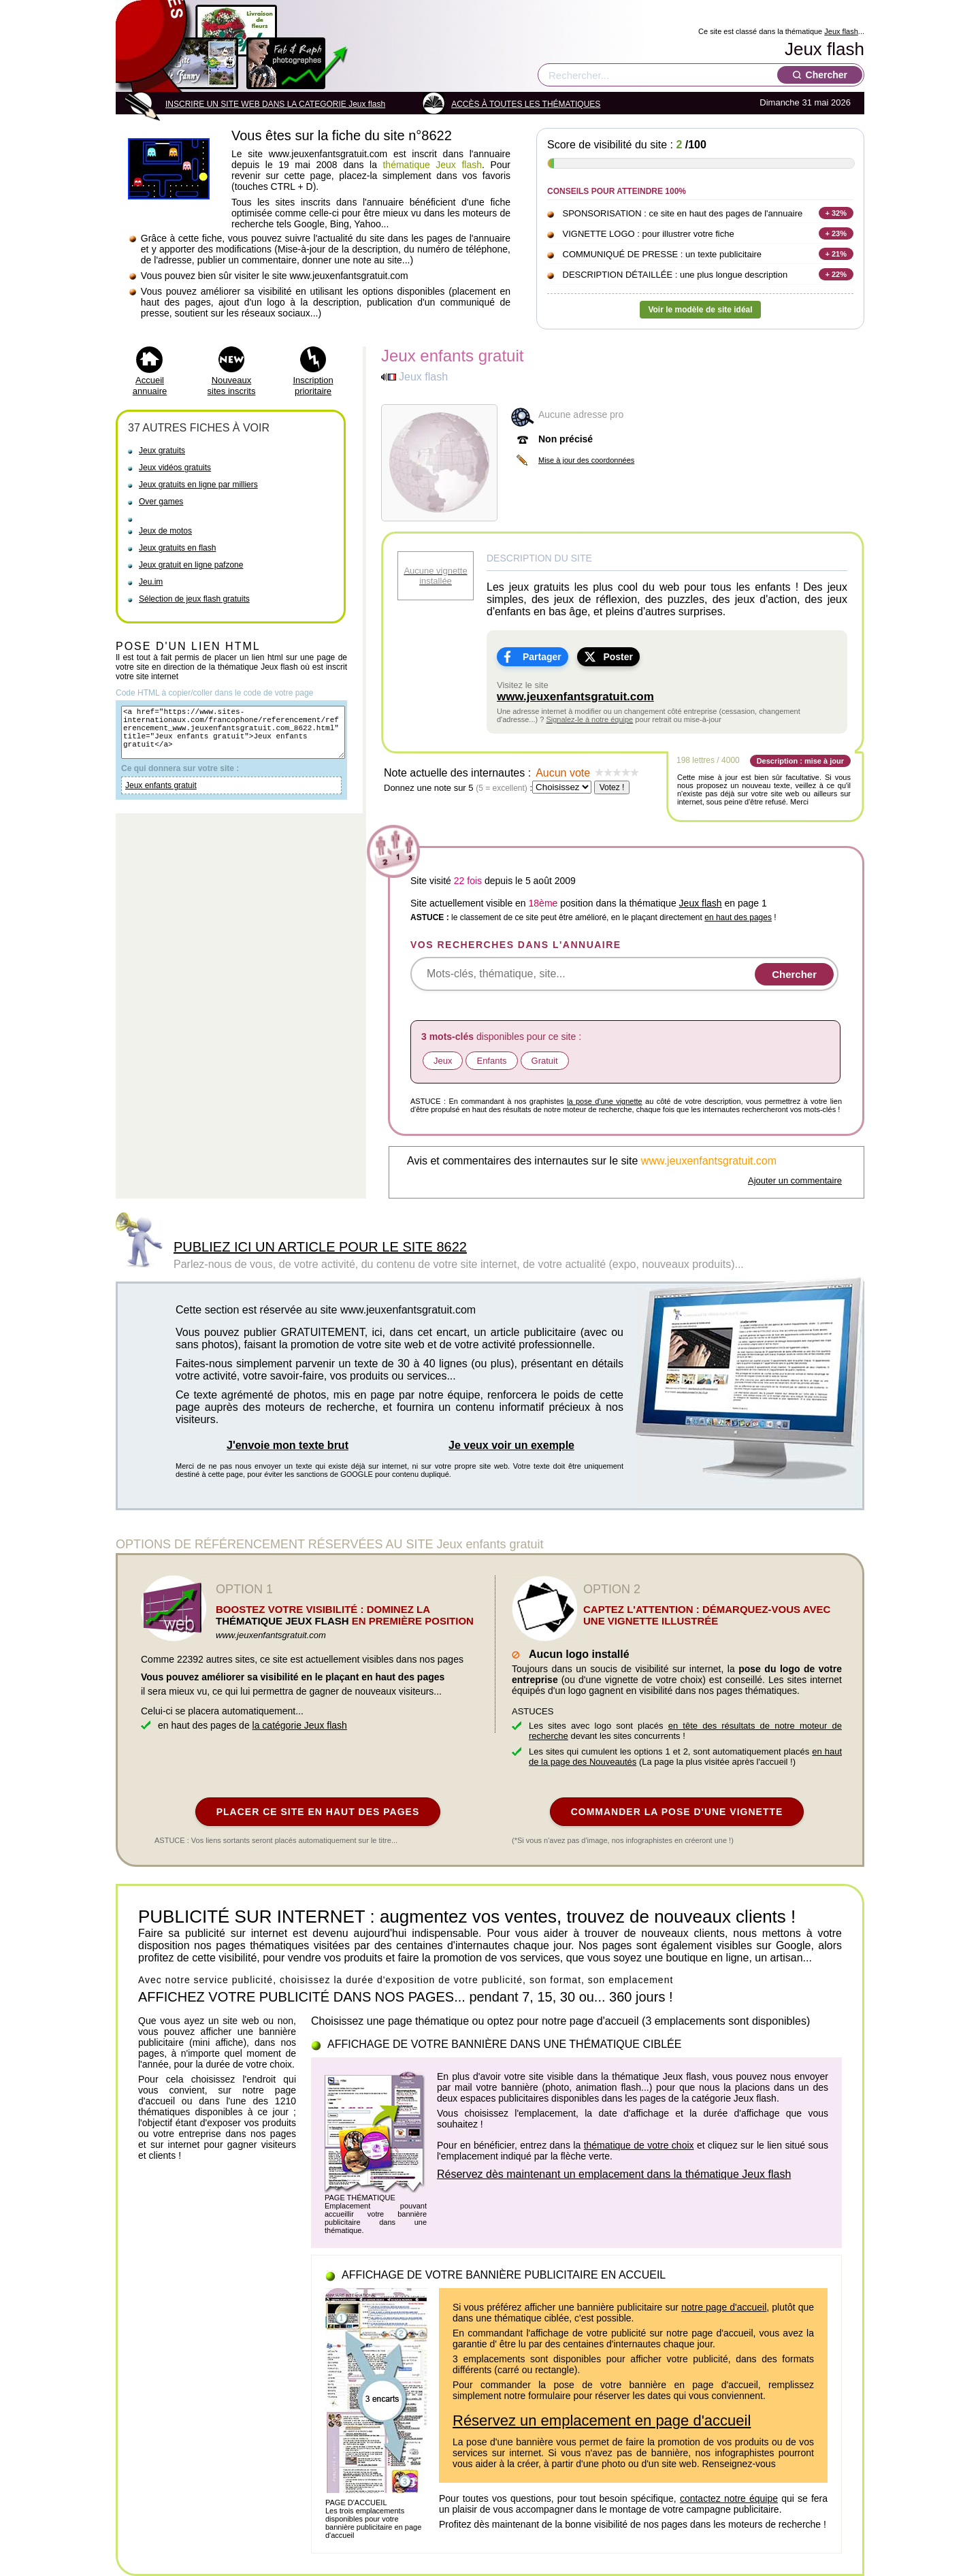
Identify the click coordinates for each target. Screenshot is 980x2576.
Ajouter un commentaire (795, 1180)
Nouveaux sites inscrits (232, 385)
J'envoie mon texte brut (287, 1445)
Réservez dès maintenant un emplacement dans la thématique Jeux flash (614, 2174)
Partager (542, 656)
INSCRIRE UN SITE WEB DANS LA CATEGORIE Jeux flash (275, 104)
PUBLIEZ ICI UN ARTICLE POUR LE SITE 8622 (320, 1246)
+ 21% (836, 254)
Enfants (491, 1061)
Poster (618, 656)
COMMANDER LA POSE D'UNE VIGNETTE (677, 1811)
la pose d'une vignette (604, 1101)
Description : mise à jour (800, 761)
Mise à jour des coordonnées (586, 460)
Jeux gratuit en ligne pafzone (191, 565)
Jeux (443, 1061)
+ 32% (836, 213)
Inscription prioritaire (313, 385)
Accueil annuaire (150, 385)
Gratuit (545, 1061)
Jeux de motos (165, 531)
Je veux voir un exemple (511, 1445)
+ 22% (836, 274)
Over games (161, 501)
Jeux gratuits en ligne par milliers (198, 484)
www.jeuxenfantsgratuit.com (575, 696)
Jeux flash (841, 31)
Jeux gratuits (162, 450)
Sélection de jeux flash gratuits (194, 599)
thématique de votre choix (639, 2145)
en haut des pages (738, 917)
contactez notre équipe (729, 2498)
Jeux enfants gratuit (161, 797)
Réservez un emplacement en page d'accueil (602, 2420)
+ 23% (836, 233)
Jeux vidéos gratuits (175, 467)
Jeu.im (151, 582)
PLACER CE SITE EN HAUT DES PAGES (318, 1811)
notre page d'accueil (723, 2307)
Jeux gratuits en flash (177, 548)
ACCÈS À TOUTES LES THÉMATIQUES (525, 104)
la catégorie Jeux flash (299, 1725)
